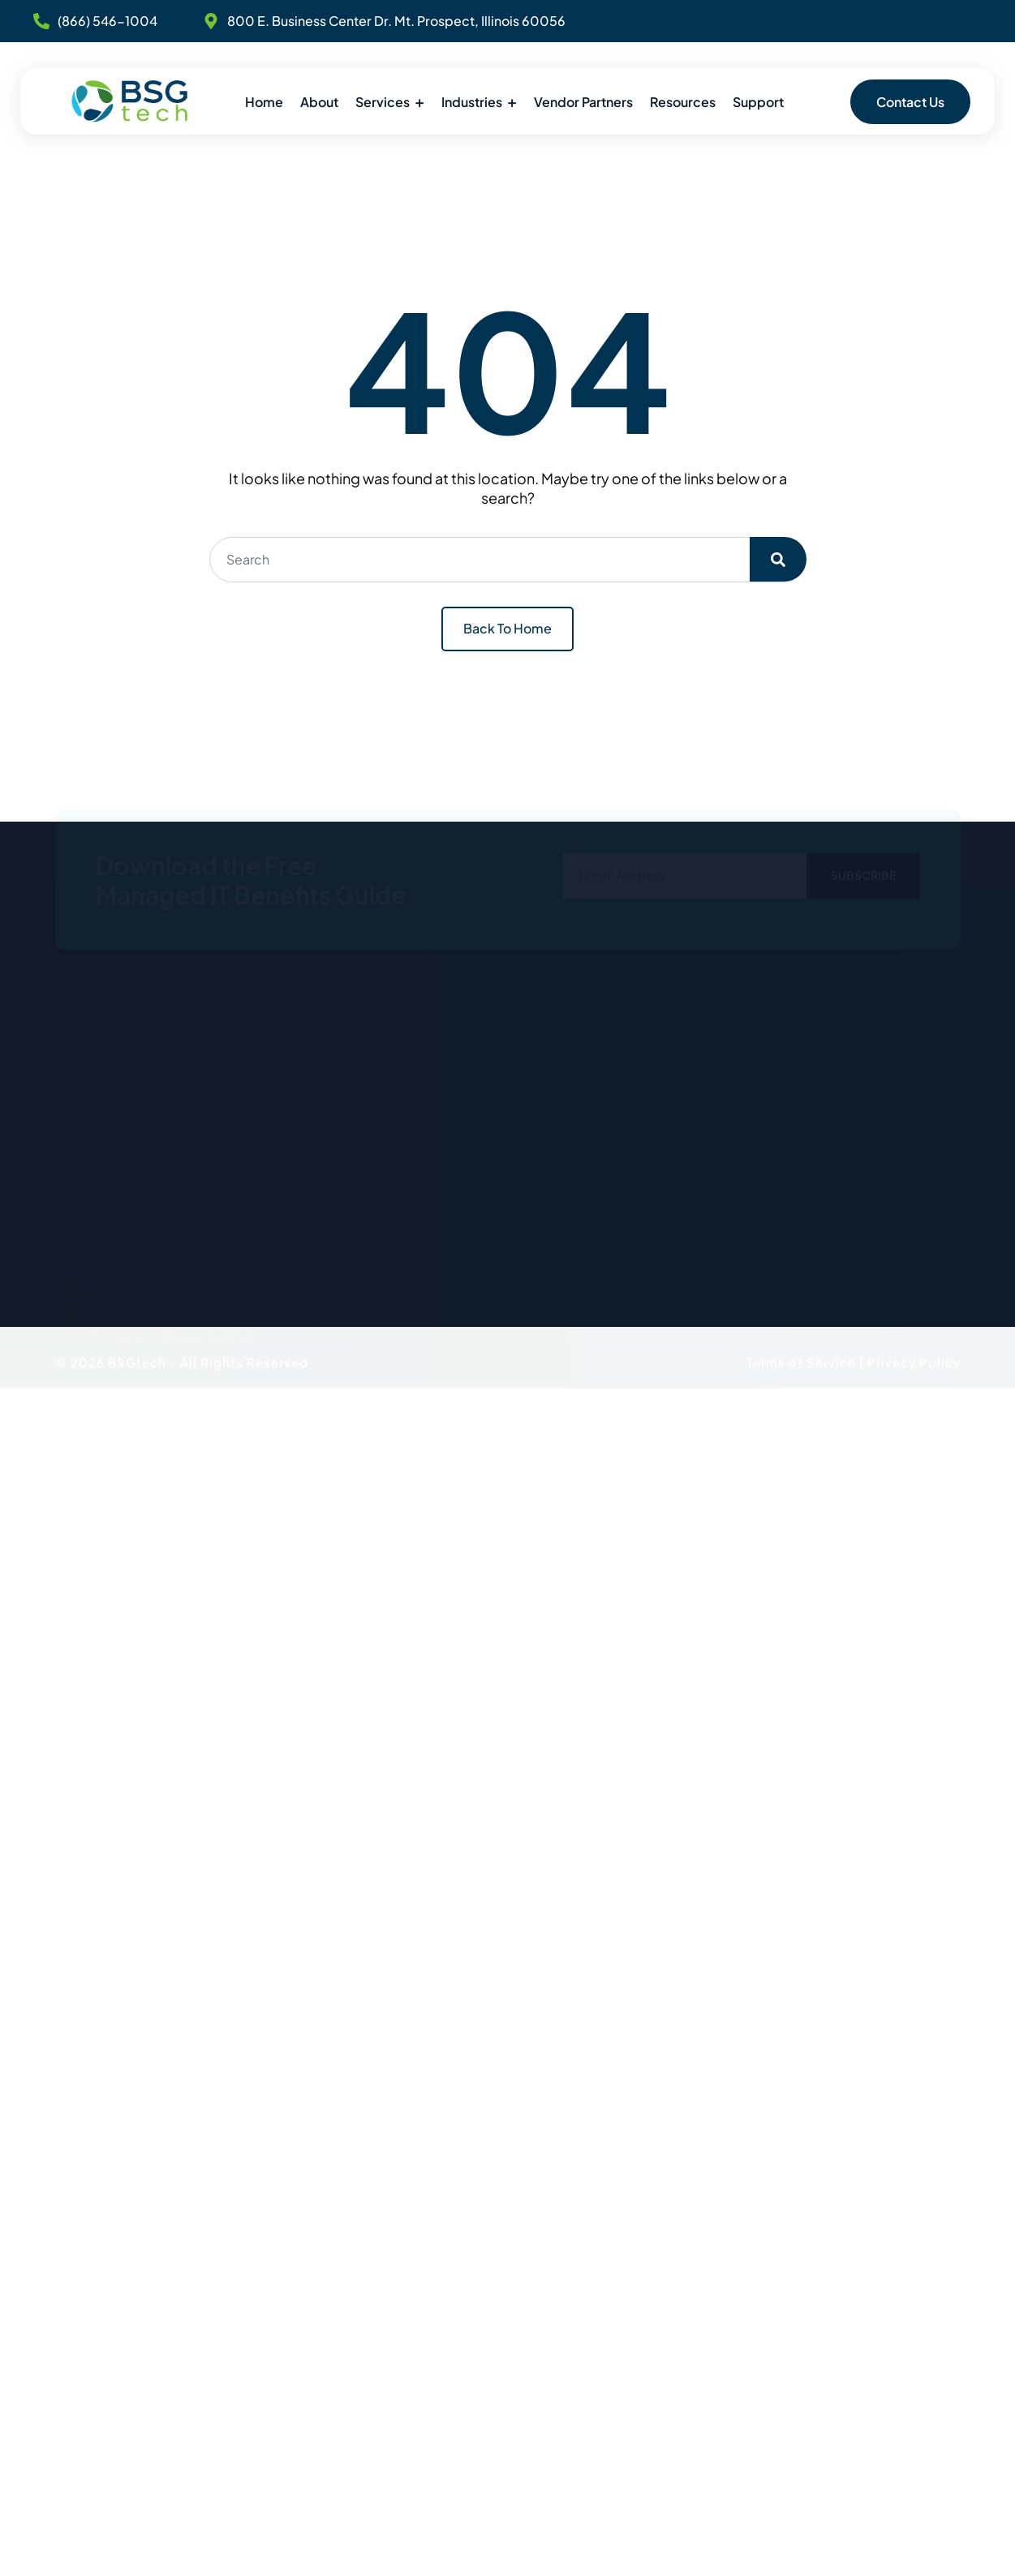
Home (264, 101)
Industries (471, 101)
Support (758, 101)
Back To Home (507, 628)
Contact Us (910, 101)
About (319, 101)
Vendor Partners (583, 101)
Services (382, 101)
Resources (683, 101)
